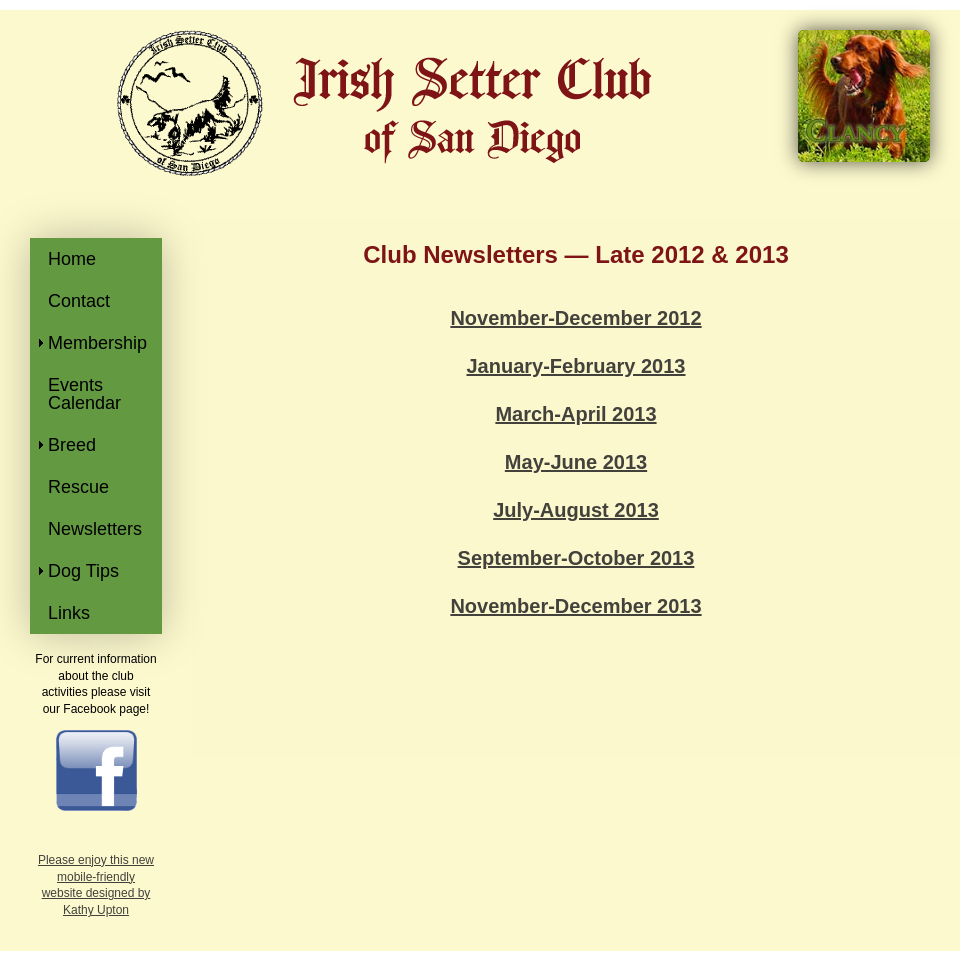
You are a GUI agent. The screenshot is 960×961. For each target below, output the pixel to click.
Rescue (78, 487)
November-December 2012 (575, 318)
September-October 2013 (576, 558)
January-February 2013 (575, 366)
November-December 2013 (575, 606)
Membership (97, 343)
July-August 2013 (576, 510)
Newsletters (95, 529)
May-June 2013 (576, 462)
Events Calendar (84, 394)
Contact (79, 301)
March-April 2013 (575, 414)
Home (72, 259)
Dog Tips (83, 571)
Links (69, 613)
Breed (72, 445)
